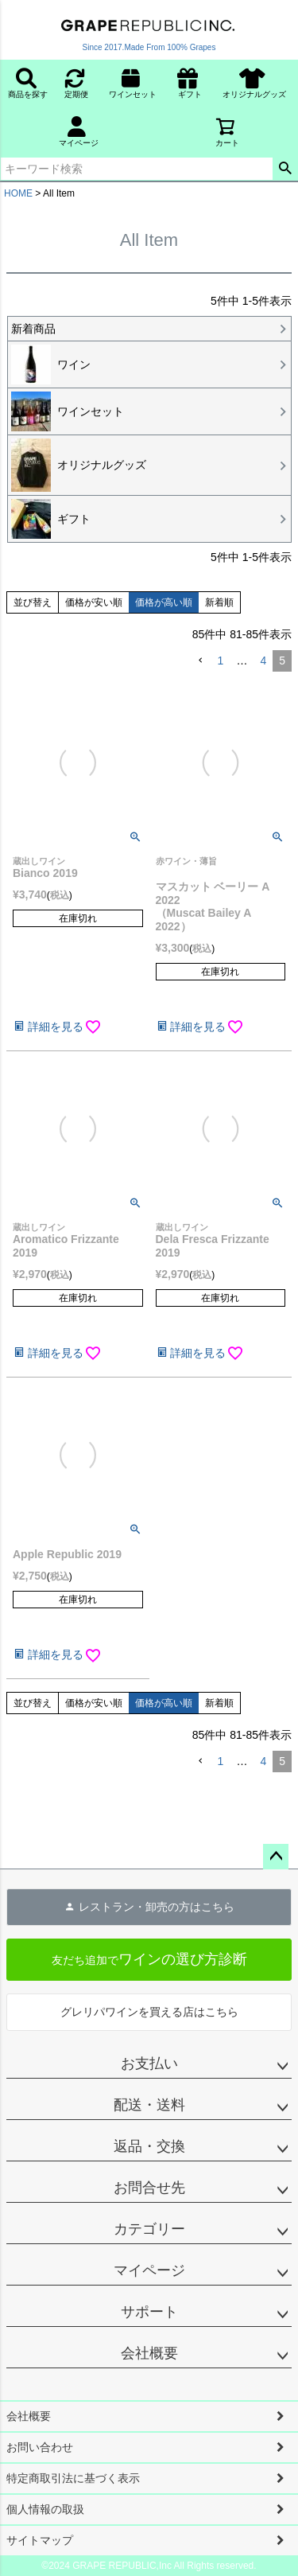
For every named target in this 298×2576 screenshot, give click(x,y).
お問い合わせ (39, 2447)
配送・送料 (149, 2105)
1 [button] (221, 660)
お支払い (149, 2063)
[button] (200, 660)
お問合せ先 (149, 2188)
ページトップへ (275, 1856)
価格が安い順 (93, 602)
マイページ (79, 131)
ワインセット (136, 83)
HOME (18, 193)
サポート (149, 2312)
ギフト (189, 83)
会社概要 (149, 2353)
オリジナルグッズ (258, 83)
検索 (285, 169)
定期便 (76, 83)
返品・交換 (149, 2146)
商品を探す (28, 83)
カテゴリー (149, 2229)
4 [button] (263, 660)
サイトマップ (39, 2540)
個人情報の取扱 (45, 2509)
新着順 (219, 602)
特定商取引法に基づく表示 (73, 2478)
